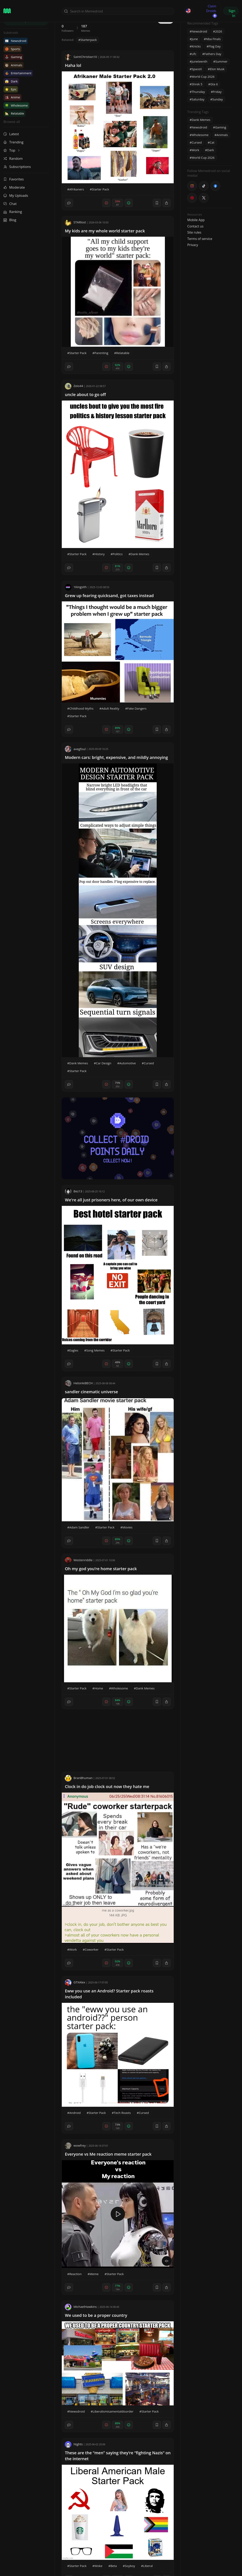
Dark (11, 81)
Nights (74, 2444)
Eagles (73, 1350)
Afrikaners (76, 189)
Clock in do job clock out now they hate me (107, 1786)
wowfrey (75, 2145)
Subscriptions (17, 166)
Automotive (127, 1063)
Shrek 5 (197, 84)
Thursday (198, 92)
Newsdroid (15, 41)
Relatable (14, 113)
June (195, 39)
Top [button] (11, 150)
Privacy (192, 245)
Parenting (101, 353)
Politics (118, 554)
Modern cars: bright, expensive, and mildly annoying (116, 757)
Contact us (195, 226)
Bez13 (73, 1191)
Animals (13, 65)
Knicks (196, 46)
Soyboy (130, 2566)
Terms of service (199, 238)
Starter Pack (100, 189)
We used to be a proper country (96, 2315)
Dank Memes (140, 554)
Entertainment (18, 73)
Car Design (103, 1063)
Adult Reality (110, 708)
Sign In (231, 11)
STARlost (75, 222)
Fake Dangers (137, 708)
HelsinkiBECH (79, 1383)
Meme (94, 2274)
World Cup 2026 (203, 76)
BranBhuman (78, 1778)
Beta (113, 2566)
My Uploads (15, 195)
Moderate (14, 187)
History (100, 554)
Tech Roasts (122, 2113)
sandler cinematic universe (91, 1391)
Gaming (13, 57)
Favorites (13, 179)
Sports (12, 49)
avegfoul (75, 749)
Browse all (11, 121)
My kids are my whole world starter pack (105, 231)
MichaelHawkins (81, 2307)
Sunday (217, 99)
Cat (212, 142)
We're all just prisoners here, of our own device (111, 1200)
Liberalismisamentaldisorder (113, 2411)
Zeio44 (74, 386)
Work (73, 1949)
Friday (217, 92)
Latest (11, 134)
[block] (166, 203)
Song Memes (95, 1350)
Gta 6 (214, 84)
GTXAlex (75, 1982)
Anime (12, 97)
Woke (98, 2566)
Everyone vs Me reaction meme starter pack (108, 2154)
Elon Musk (217, 69)
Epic (11, 89)
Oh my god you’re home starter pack (101, 1568)
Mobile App (196, 220)
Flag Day (215, 46)
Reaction (75, 2274)
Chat (10, 203)
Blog (9, 219)
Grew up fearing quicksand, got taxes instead (109, 595)
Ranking (12, 211)
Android (75, 2113)
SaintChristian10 (81, 57)
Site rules (194, 232)
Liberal (148, 2566)
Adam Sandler (79, 1527)
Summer (221, 61)
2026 (218, 31)
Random (13, 158)
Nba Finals (213, 39)
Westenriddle (78, 1560)
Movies (127, 1527)
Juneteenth (199, 61)
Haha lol (73, 65)
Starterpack (88, 40)
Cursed (149, 1063)
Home (99, 1688)
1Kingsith (76, 587)
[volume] (167, 2261)
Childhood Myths (81, 708)
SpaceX (197, 69)
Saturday (198, 99)
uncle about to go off (85, 394)
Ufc (194, 54)
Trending (13, 142)
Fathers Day (212, 54)
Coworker (92, 1949)
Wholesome (16, 105)
